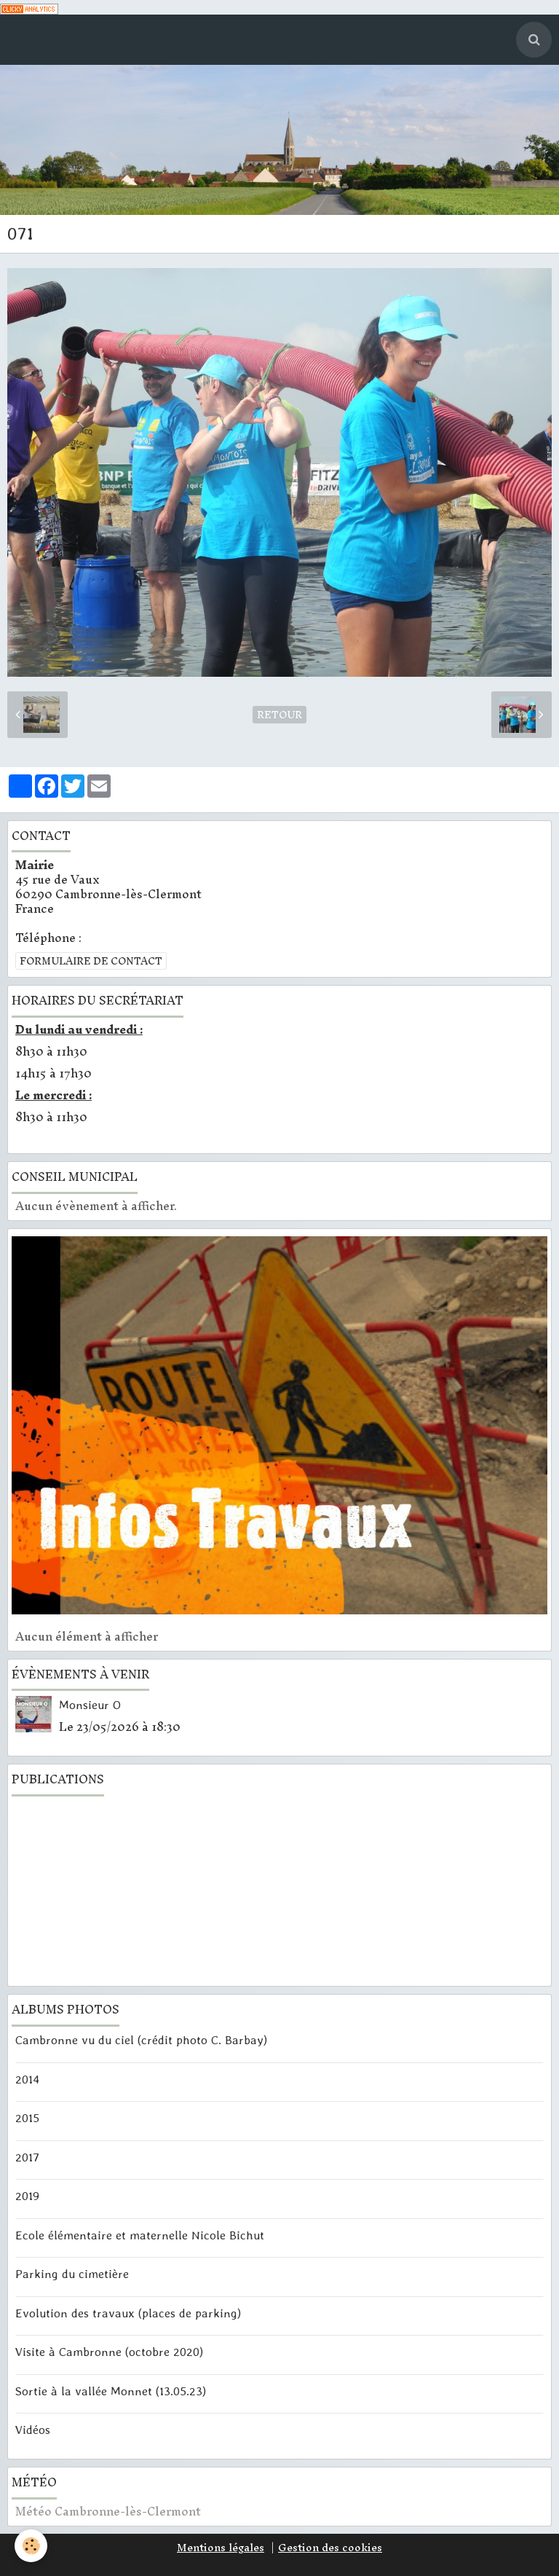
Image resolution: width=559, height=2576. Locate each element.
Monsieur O (90, 1704)
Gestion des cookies (330, 2547)
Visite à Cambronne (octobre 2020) (109, 2351)
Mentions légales (220, 2547)
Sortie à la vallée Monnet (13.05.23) (110, 2390)
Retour (279, 714)
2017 (27, 2156)
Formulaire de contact (91, 961)
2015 (27, 2117)
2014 (27, 2078)
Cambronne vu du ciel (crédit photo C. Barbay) (141, 2040)
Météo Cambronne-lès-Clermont (108, 2511)
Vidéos (32, 2429)
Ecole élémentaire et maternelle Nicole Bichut (139, 2234)
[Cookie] (31, 2545)
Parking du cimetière (72, 2273)
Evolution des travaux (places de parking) (128, 2312)
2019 (27, 2195)
